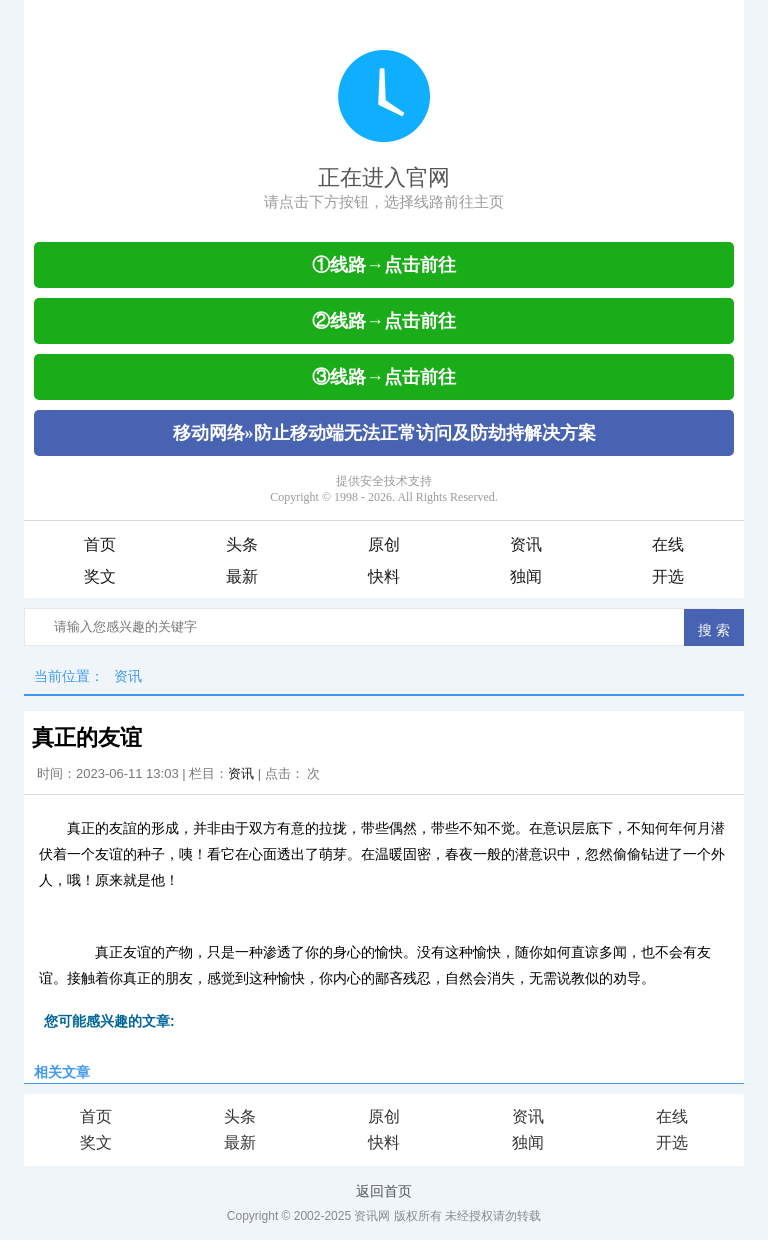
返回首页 (384, 1191)
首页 (100, 544)
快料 (384, 576)
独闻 (526, 576)
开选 (668, 576)
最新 (242, 576)
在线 (668, 544)
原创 (384, 544)
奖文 (100, 576)
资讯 (526, 544)
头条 (242, 544)
